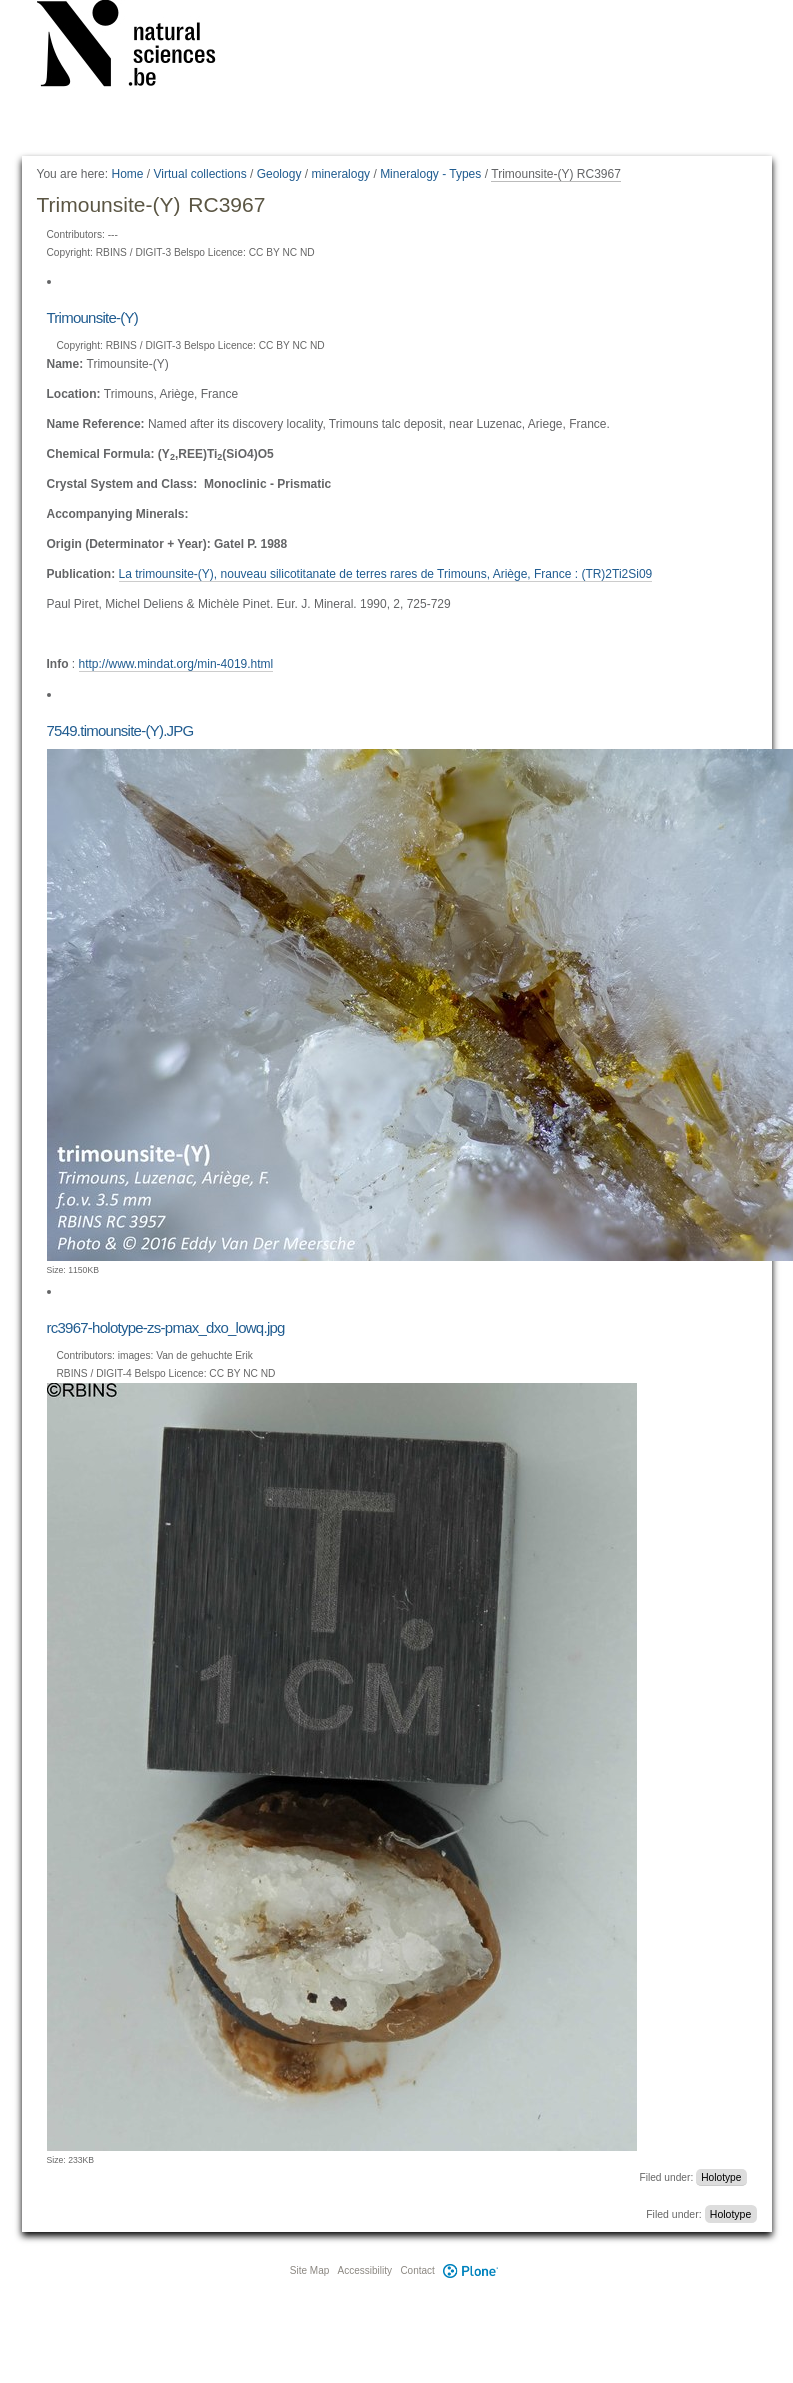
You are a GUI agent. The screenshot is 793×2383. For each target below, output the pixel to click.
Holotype (721, 2177)
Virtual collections (200, 174)
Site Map (309, 2270)
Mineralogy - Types (430, 174)
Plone (471, 2270)
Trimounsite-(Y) (93, 317)
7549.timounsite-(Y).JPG (120, 730)
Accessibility (365, 2270)
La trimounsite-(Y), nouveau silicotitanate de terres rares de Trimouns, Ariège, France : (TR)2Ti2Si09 (386, 574)
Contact (417, 2270)
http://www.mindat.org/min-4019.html (176, 664)
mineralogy (340, 174)
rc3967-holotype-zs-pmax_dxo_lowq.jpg (166, 1327)
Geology (279, 174)
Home (127, 174)
